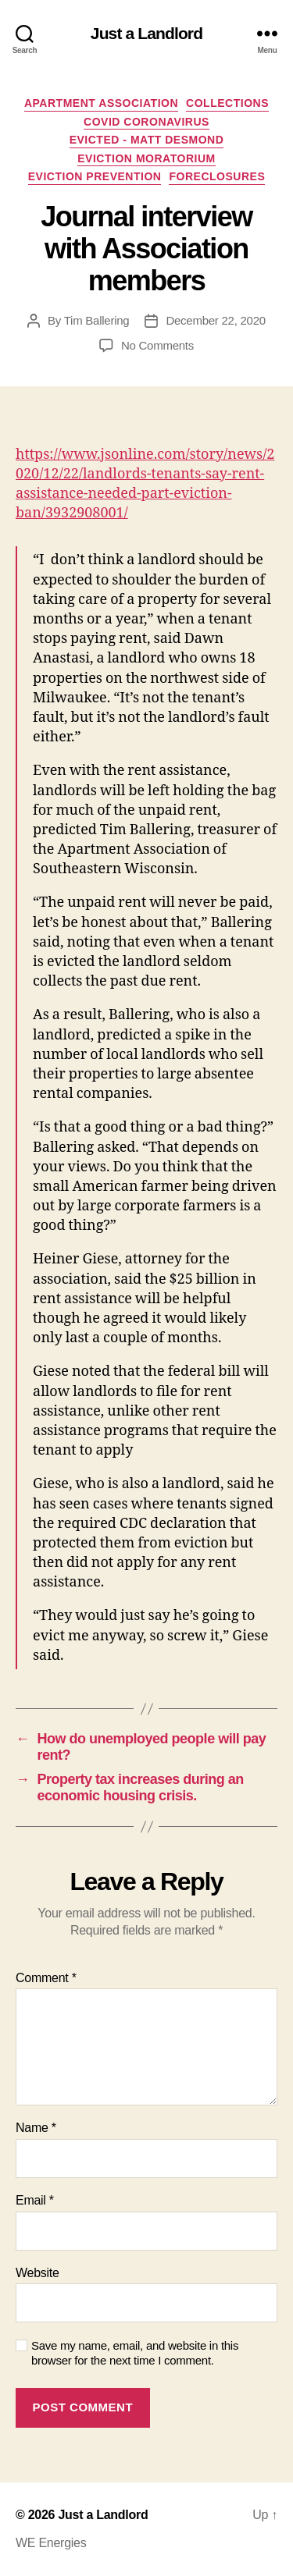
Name (36, 2127)
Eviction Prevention (95, 176)
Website (37, 2272)
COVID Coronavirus (146, 121)
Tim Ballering (97, 320)
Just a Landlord (146, 33)
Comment (46, 1977)
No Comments (157, 345)
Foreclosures (217, 176)
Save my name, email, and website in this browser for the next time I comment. (134, 2353)
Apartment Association (101, 103)
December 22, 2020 (215, 320)
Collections (227, 103)
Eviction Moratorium (146, 158)
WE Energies (51, 2542)
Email (35, 2200)
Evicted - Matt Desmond (147, 139)
